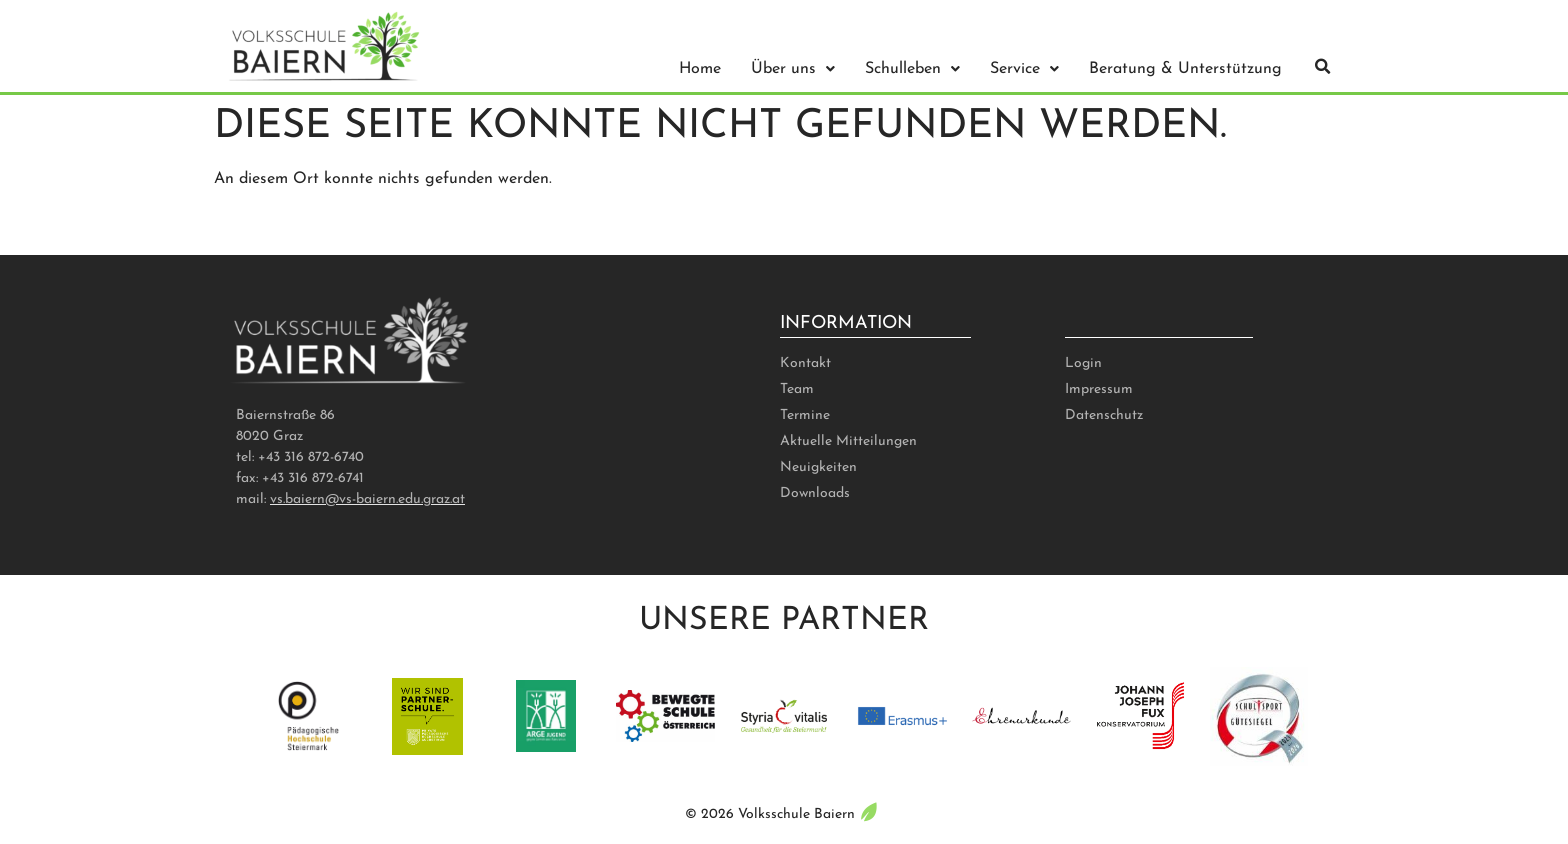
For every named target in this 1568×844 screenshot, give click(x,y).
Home (700, 69)
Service (1024, 69)
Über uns (793, 69)
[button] (1323, 67)
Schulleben (912, 69)
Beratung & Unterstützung (1185, 69)
